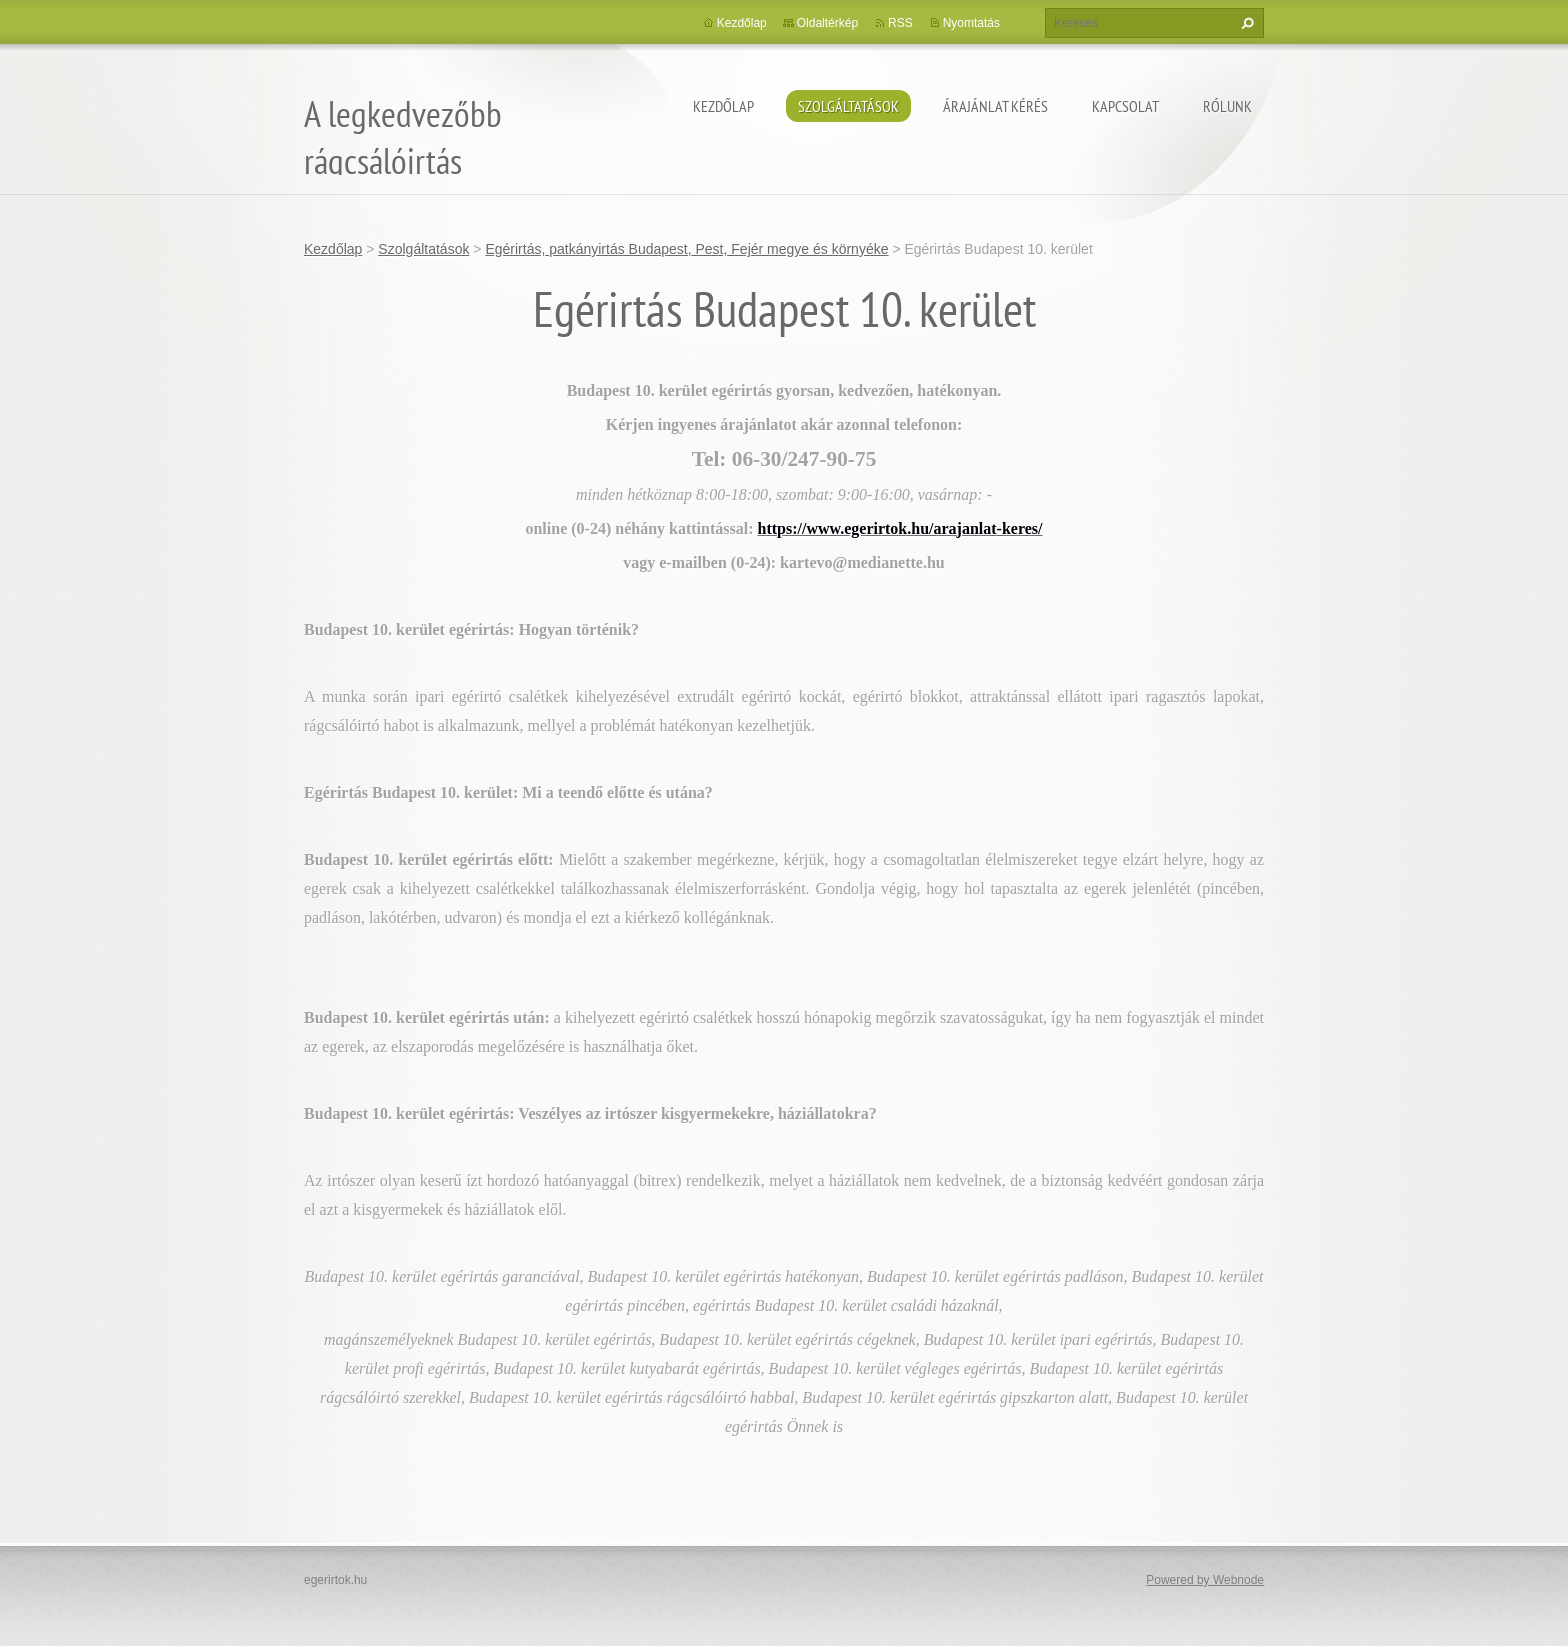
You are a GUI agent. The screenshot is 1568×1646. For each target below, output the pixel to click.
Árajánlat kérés (995, 106)
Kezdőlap (723, 106)
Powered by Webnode (1205, 1580)
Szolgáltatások (848, 106)
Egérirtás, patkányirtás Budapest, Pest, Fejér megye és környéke (686, 249)
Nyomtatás (971, 23)
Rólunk (1227, 106)
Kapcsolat (1125, 106)
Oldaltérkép (827, 23)
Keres (1245, 23)
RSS (900, 23)
